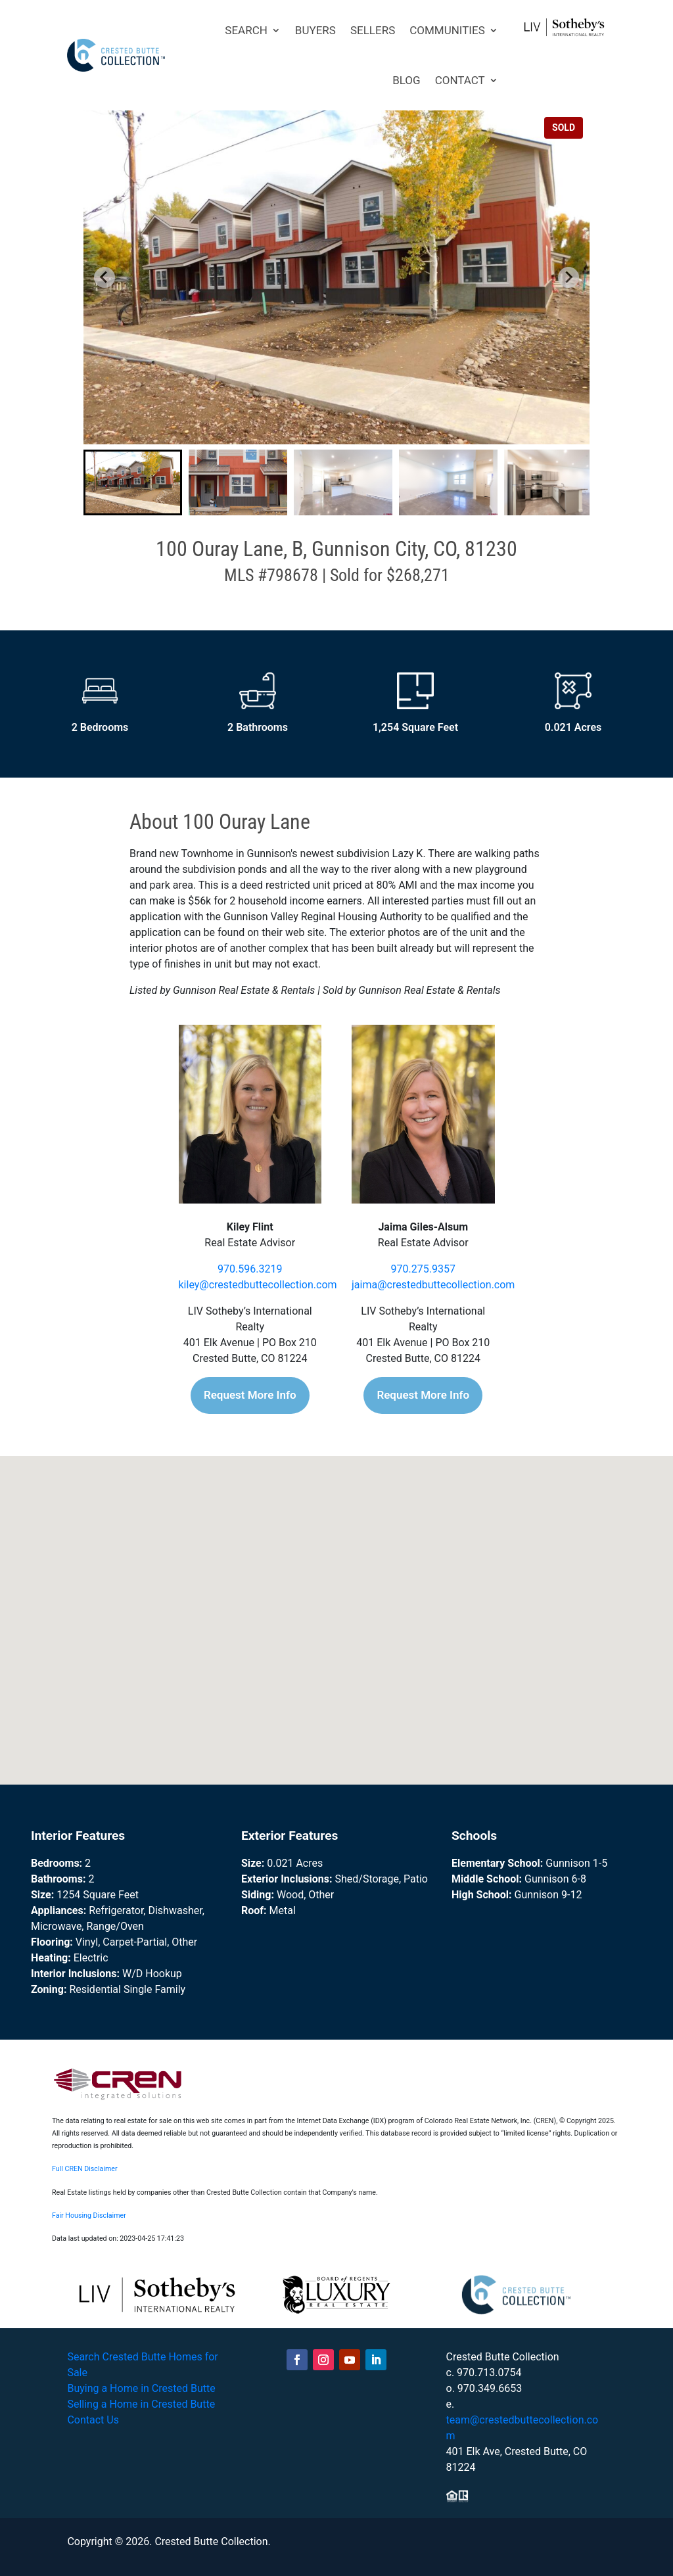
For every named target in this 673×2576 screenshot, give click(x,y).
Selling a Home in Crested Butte (141, 2404)
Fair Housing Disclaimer (89, 2215)
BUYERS (315, 30)
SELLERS (372, 30)
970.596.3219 (250, 1269)
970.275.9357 (423, 1269)
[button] (132, 482)
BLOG (406, 80)
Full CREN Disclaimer (85, 2169)
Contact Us (93, 2420)
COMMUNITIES (447, 30)
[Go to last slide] (104, 277)
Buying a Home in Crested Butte (141, 2388)
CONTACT (460, 80)
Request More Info (250, 1394)
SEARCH (246, 30)
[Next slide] (568, 277)
